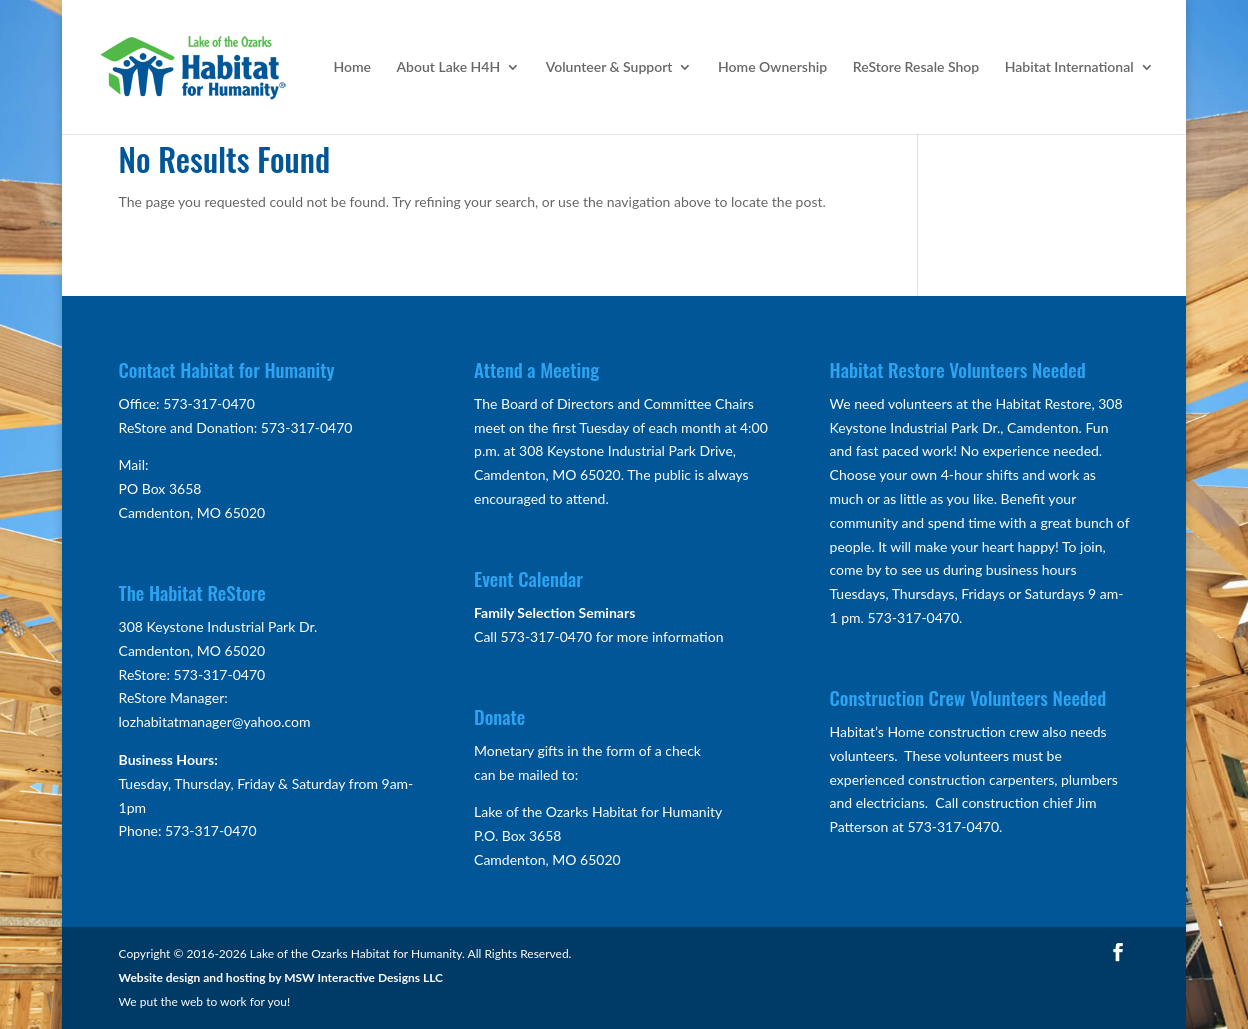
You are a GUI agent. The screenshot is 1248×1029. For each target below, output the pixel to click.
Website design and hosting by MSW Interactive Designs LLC (281, 977)
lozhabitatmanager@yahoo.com (215, 721)
